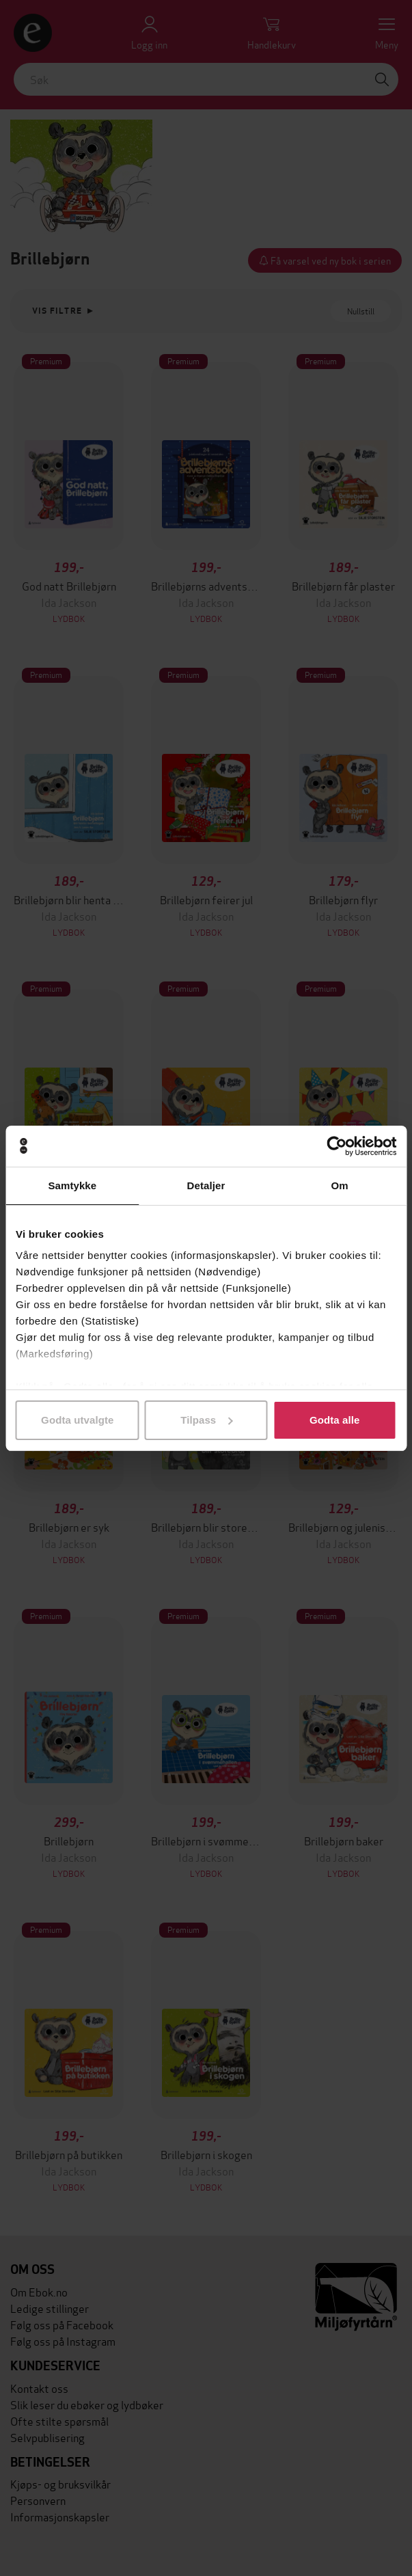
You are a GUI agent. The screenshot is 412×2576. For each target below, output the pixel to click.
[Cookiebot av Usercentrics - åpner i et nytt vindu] (336, 1146)
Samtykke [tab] (72, 1185)
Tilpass (206, 1420)
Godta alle (335, 1420)
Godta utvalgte (77, 1420)
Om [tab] (339, 1185)
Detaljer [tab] (206, 1185)
